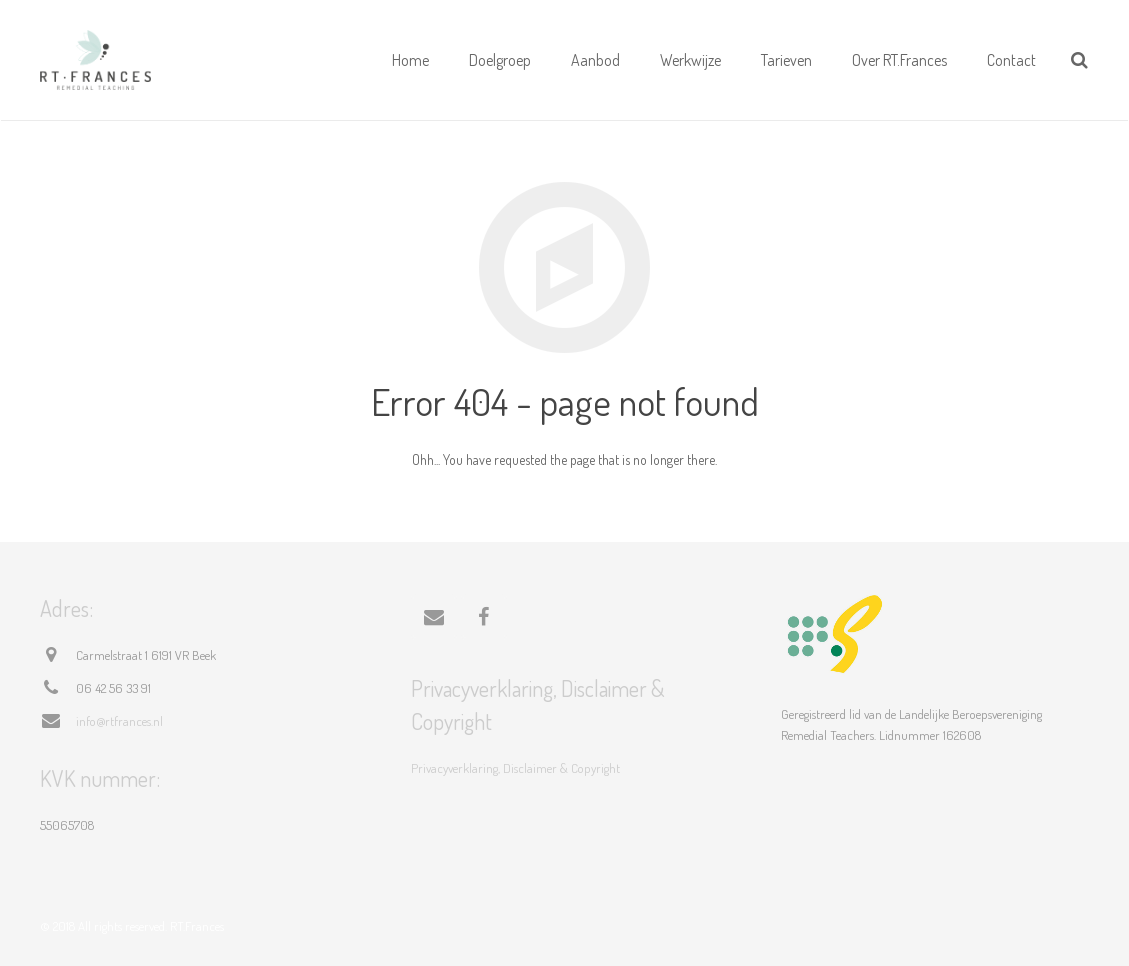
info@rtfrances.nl (119, 721)
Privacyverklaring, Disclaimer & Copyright (515, 768)
